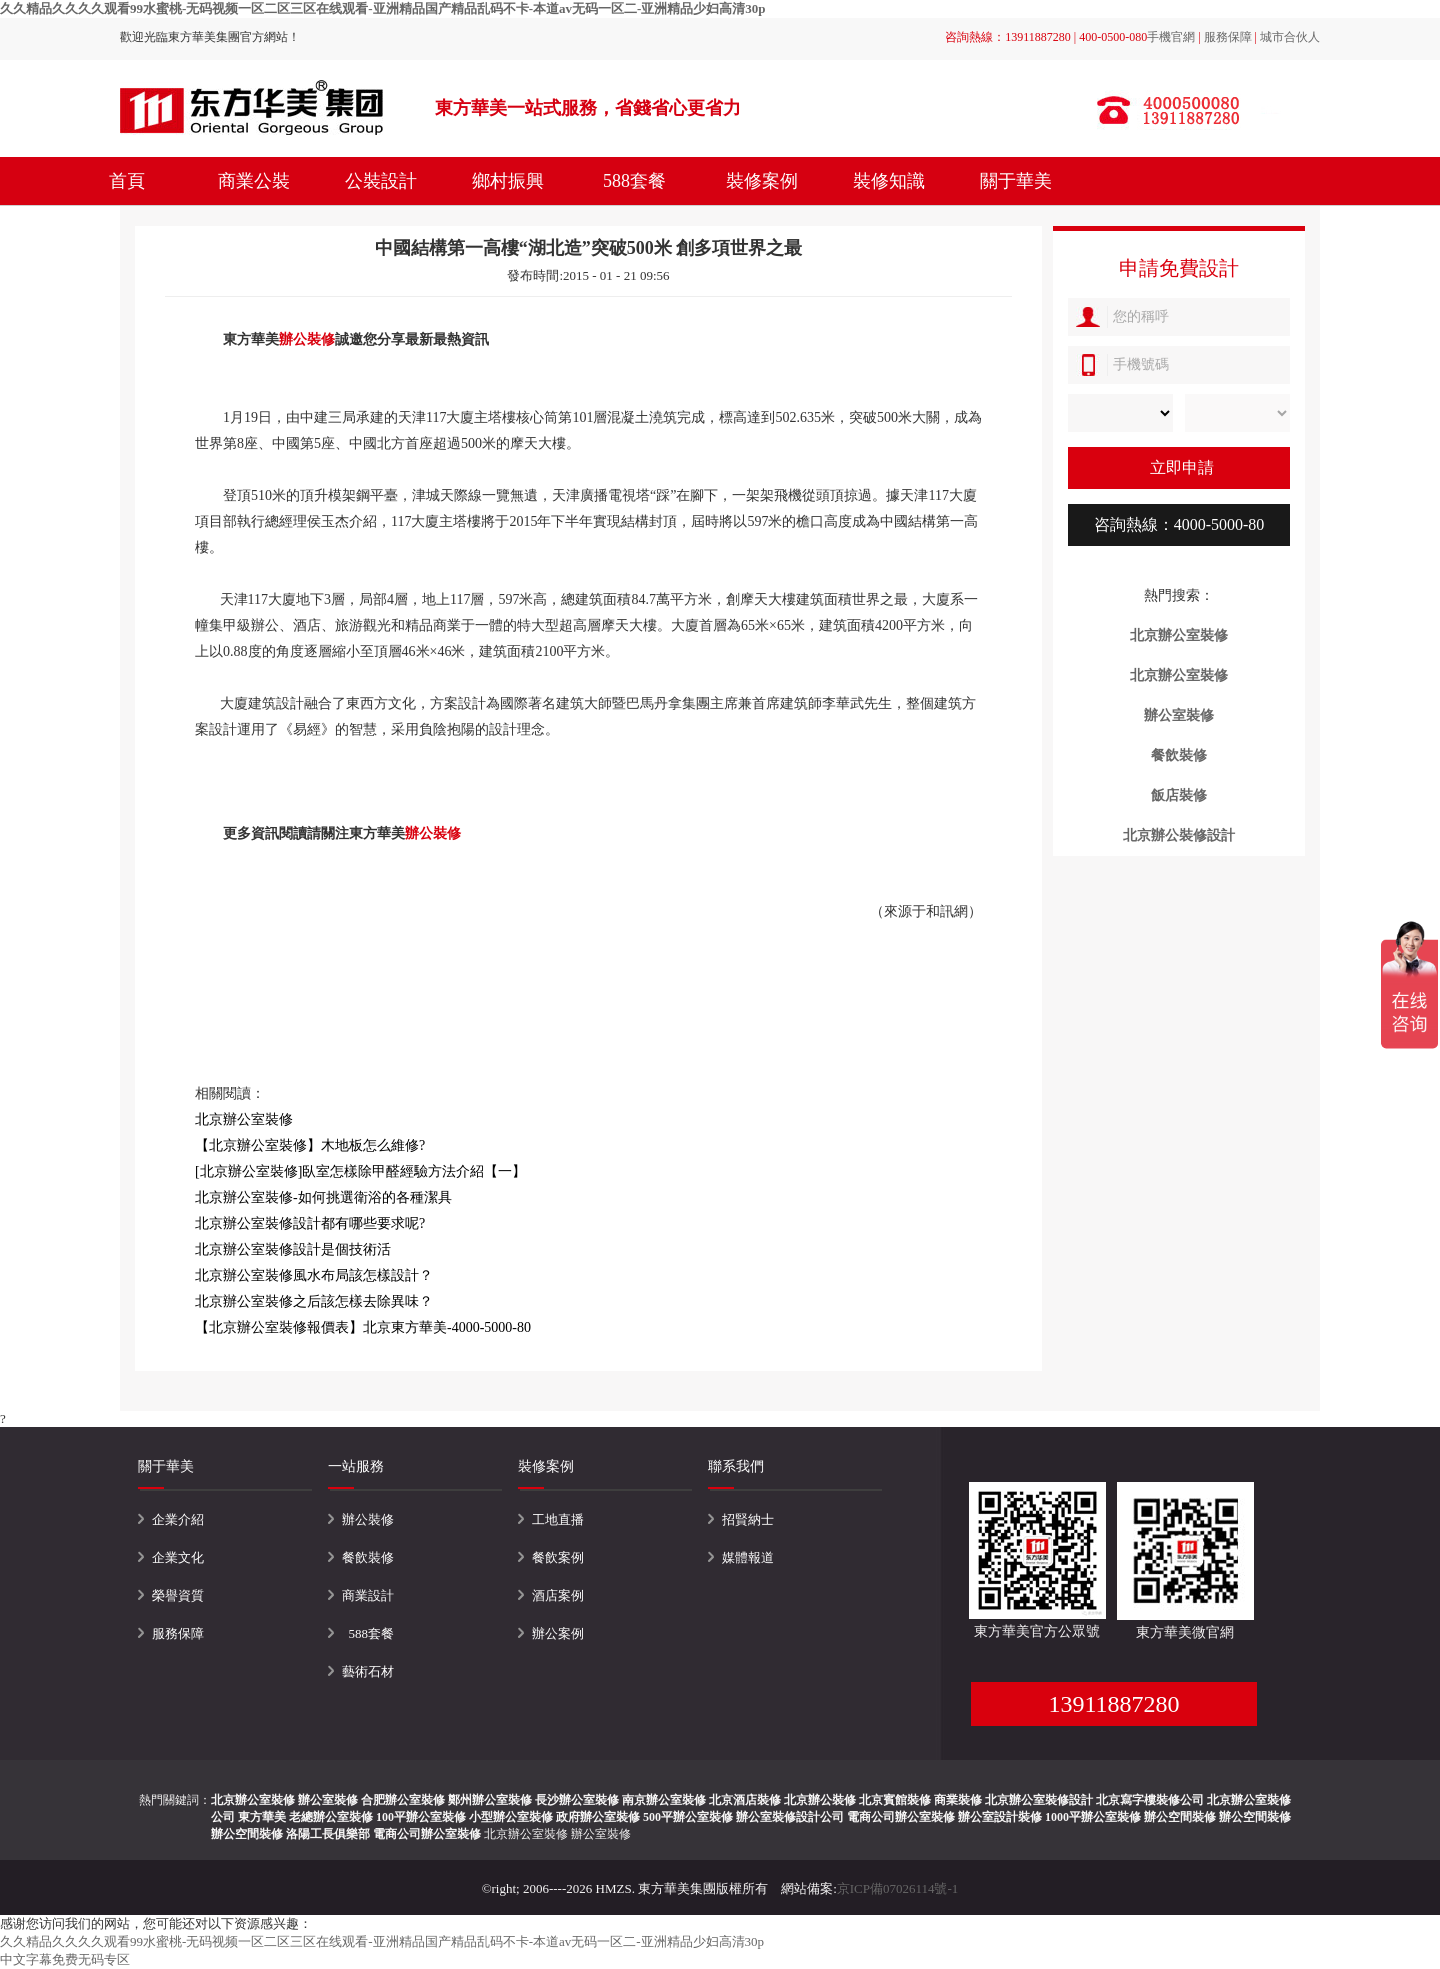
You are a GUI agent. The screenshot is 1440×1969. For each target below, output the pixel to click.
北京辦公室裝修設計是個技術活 (293, 1249)
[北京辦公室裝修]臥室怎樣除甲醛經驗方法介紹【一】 (360, 1171)
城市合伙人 (1290, 37)
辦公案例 (558, 1633)
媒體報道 (748, 1557)
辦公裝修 (307, 339)
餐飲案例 (558, 1557)
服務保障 (1228, 37)
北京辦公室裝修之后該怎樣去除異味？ (314, 1301)
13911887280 (1113, 1704)
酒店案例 (558, 1595)
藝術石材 (368, 1671)
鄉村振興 (508, 181)
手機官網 (1171, 37)
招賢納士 (748, 1519)
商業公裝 (254, 181)
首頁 (127, 181)
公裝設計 (381, 181)
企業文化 (178, 1557)
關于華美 (1016, 181)
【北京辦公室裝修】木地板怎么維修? (310, 1145)
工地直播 (558, 1519)
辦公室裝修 (601, 1834)
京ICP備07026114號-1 (898, 1888)
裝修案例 (762, 181)
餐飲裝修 (368, 1557)
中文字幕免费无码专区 (65, 1959)
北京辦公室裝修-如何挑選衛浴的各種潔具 (323, 1197)
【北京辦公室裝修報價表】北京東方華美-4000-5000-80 (363, 1327)
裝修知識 (889, 181)
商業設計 (368, 1595)
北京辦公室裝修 (526, 1834)
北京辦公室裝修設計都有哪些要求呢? (310, 1223)
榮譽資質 (178, 1595)
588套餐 (634, 181)
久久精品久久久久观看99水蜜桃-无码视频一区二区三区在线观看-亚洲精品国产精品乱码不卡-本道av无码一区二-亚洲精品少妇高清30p (383, 8)
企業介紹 (178, 1519)
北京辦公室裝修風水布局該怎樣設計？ (314, 1275)
